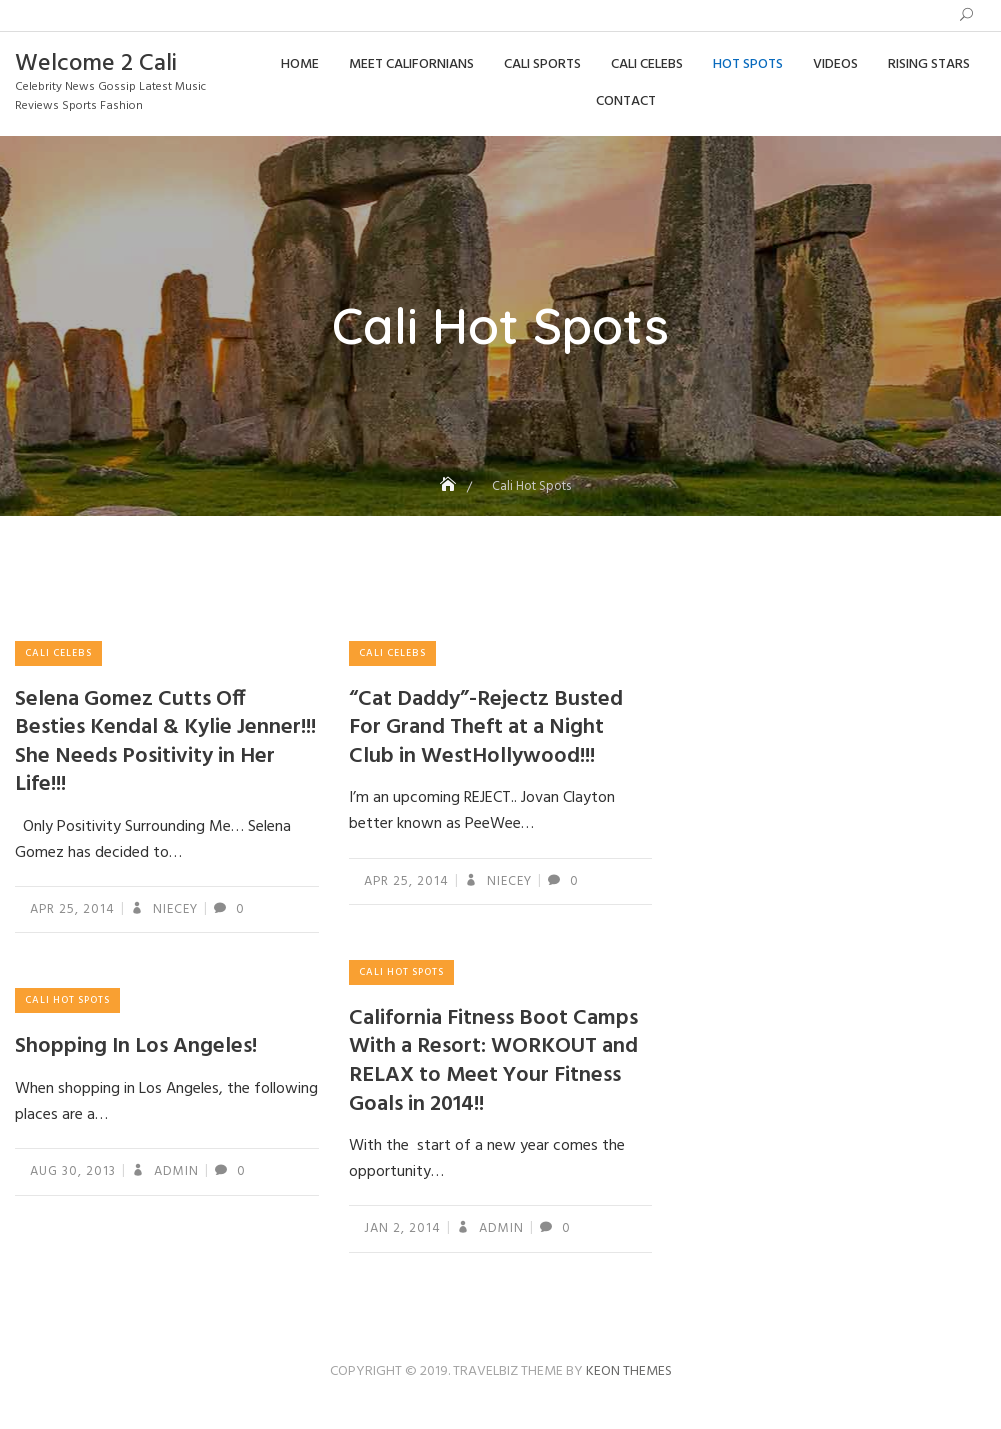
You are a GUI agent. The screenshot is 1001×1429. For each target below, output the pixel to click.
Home (300, 64)
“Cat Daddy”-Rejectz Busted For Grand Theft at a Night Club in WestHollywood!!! (486, 728)
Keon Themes (629, 1371)
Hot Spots (748, 64)
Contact (626, 101)
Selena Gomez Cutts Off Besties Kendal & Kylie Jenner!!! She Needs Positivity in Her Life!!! (165, 742)
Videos (835, 64)
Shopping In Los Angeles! (136, 1046)
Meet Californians (411, 64)
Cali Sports (542, 64)
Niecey (173, 909)
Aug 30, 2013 (73, 1171)
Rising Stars (929, 64)
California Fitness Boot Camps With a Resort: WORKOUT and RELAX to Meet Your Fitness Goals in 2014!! (493, 1061)
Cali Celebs (647, 64)
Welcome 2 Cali (96, 64)
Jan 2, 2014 (402, 1228)
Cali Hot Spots (401, 972)
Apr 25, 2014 (72, 909)
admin (499, 1228)
